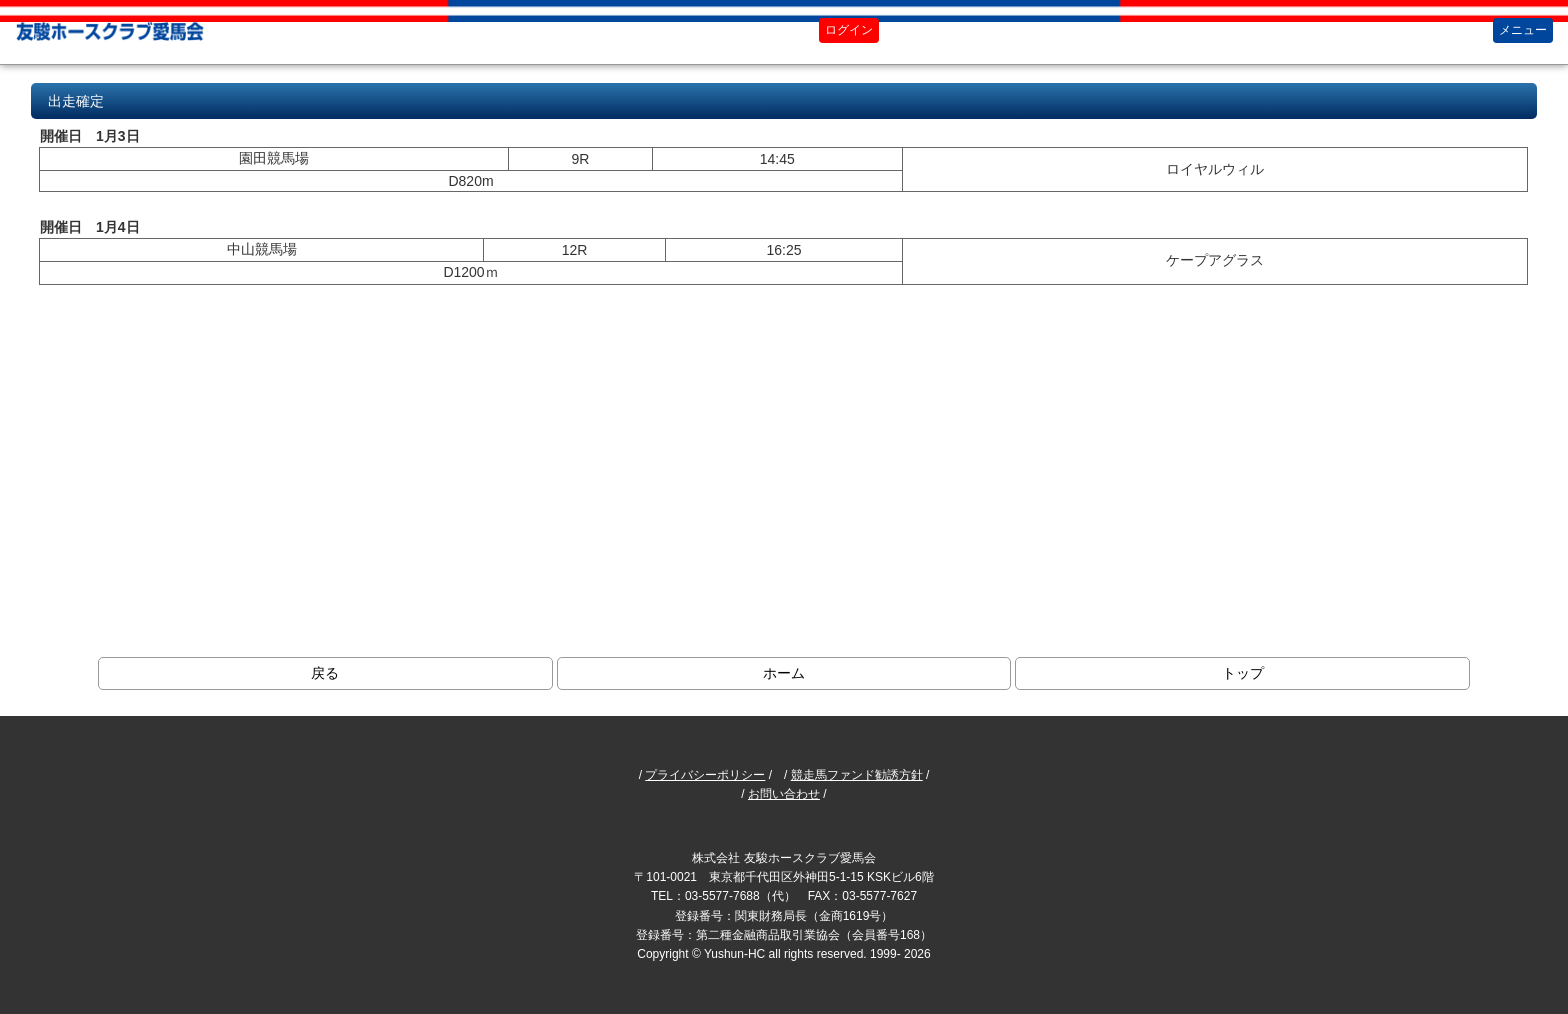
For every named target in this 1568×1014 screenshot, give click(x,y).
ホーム (784, 673)
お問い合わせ (784, 794)
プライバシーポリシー (705, 775)
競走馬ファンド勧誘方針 (857, 775)
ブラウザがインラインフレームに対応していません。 (783, 344)
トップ (1243, 673)
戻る (325, 673)
